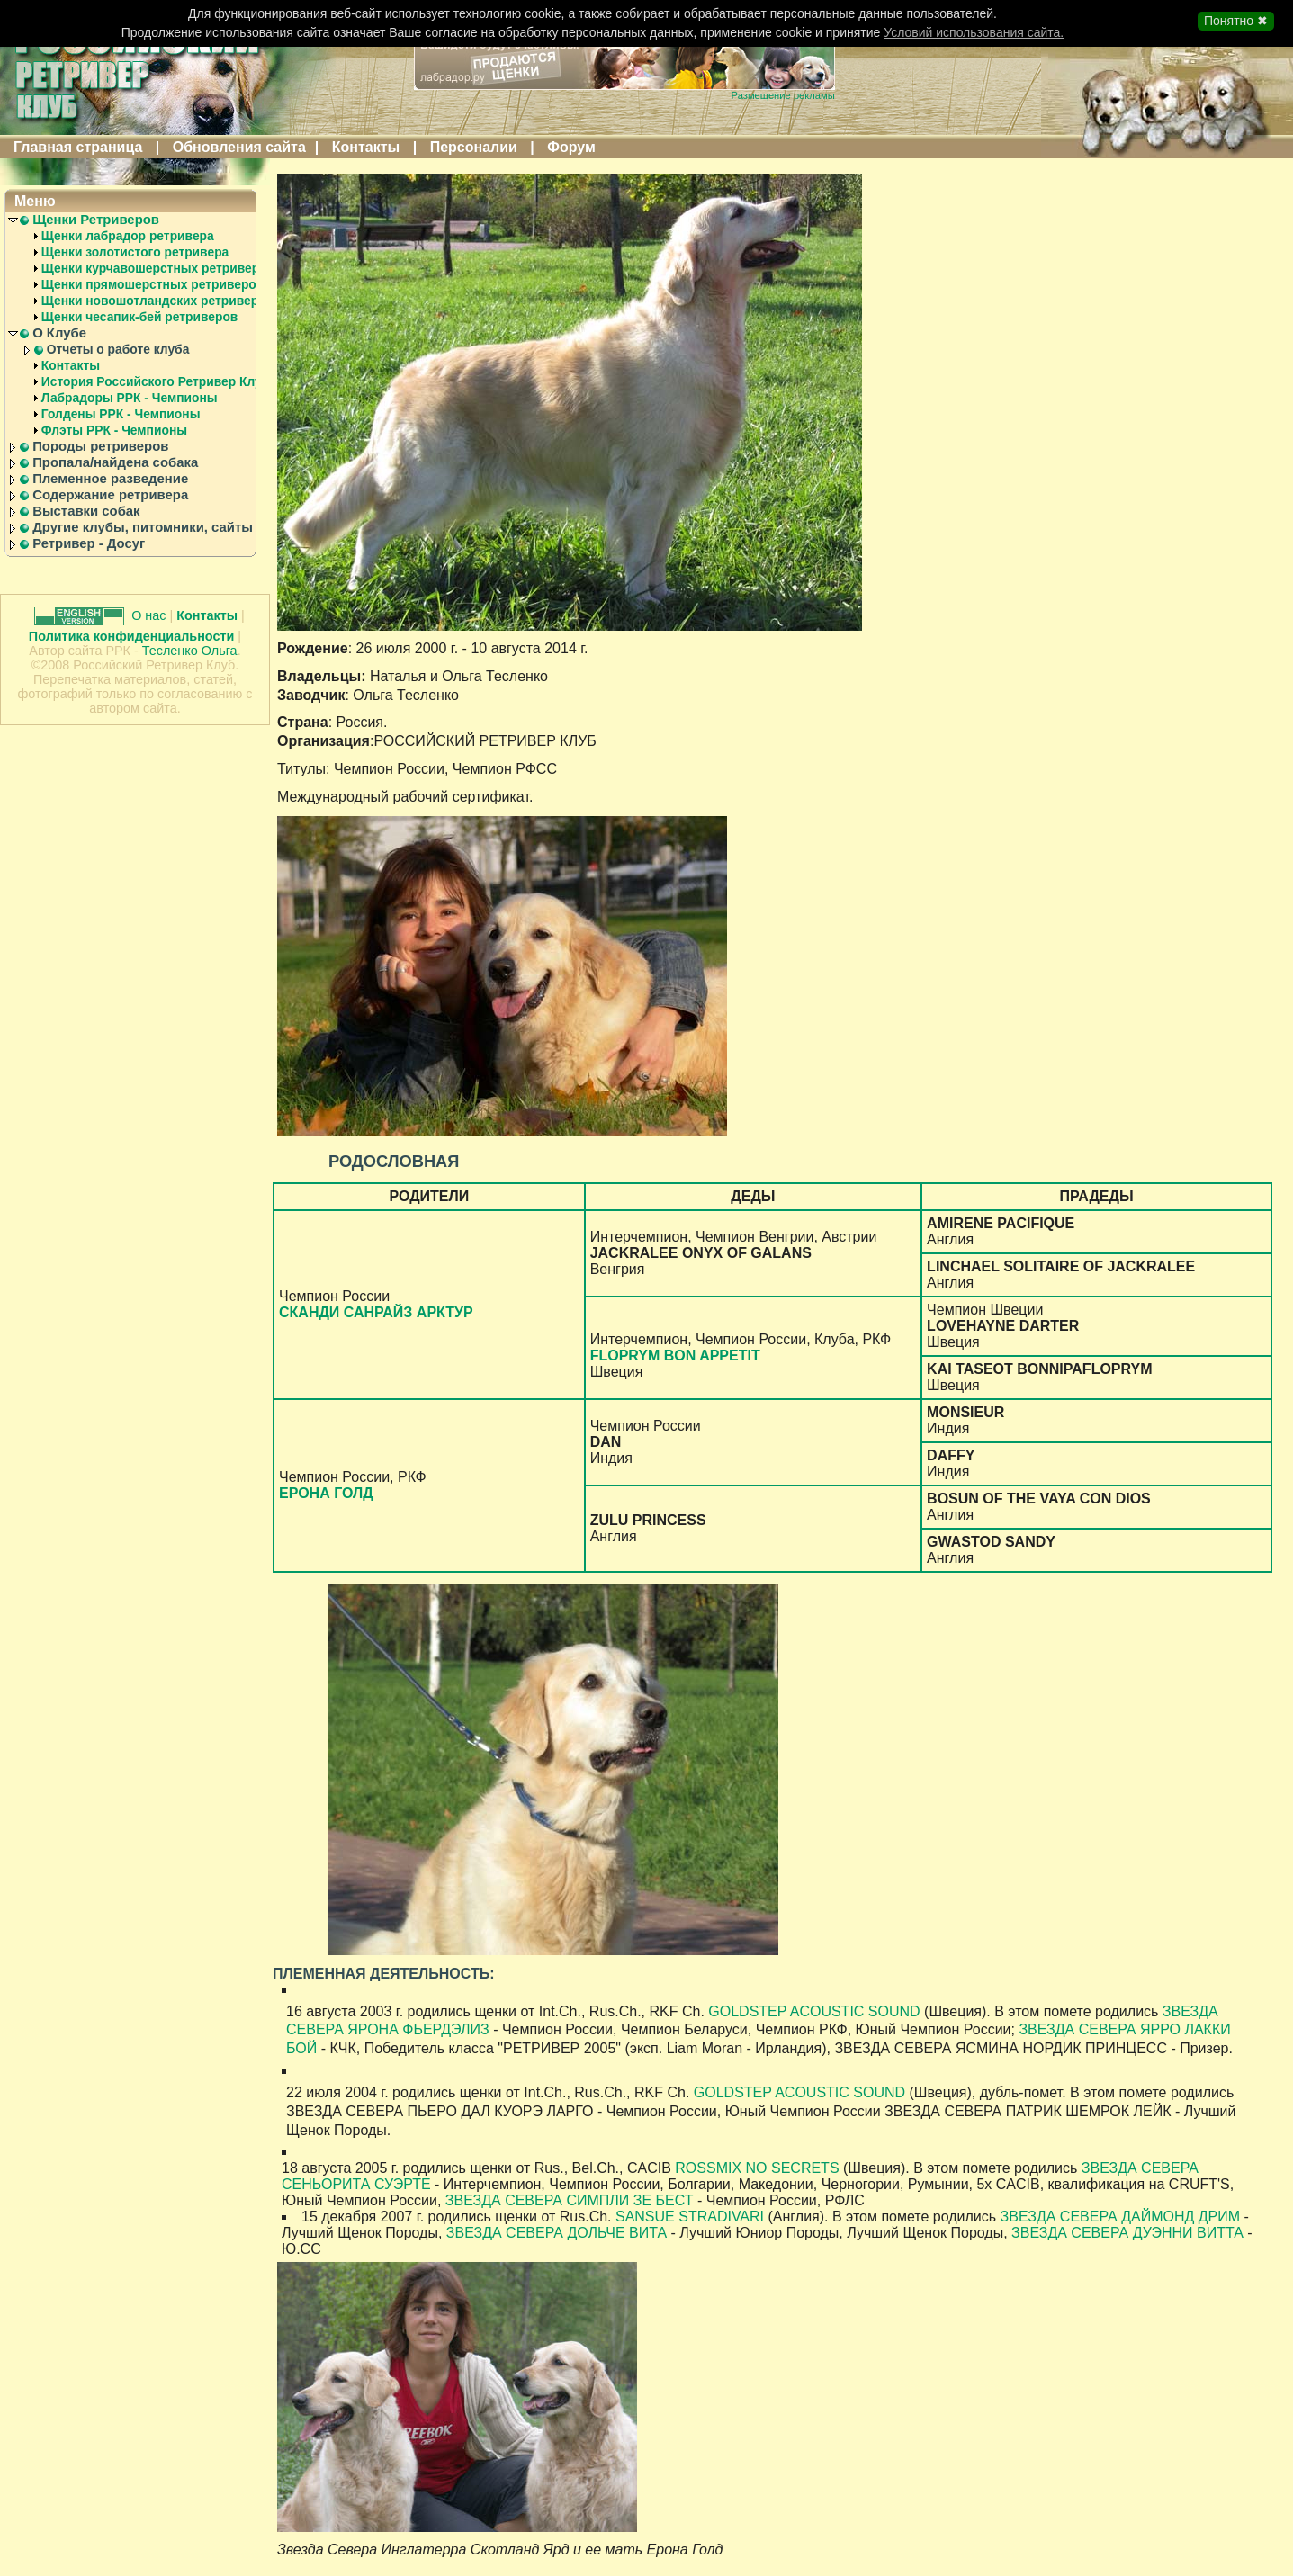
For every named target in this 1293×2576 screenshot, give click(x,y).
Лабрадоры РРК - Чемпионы (129, 397)
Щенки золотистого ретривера (135, 252)
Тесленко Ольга (190, 650)
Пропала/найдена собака (115, 462)
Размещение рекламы (783, 95)
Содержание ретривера (110, 495)
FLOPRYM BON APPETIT (675, 1355)
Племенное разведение (110, 478)
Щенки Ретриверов (95, 219)
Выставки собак (85, 511)
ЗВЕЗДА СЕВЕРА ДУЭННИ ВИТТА (1127, 2232)
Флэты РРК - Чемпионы (114, 430)
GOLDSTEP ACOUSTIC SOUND (816, 2011)
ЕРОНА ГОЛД (326, 1493)
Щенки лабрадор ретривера (127, 236)
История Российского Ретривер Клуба (158, 381)
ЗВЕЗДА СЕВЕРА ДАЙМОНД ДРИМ (1121, 2216)
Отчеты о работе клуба (118, 349)
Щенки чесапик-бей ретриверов (139, 317)
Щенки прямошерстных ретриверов (152, 284)
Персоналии (473, 147)
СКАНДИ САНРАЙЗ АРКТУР (376, 1312)
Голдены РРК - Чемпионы (121, 414)
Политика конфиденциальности (132, 636)
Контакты (366, 147)
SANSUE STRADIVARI (689, 2216)
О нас (150, 615)
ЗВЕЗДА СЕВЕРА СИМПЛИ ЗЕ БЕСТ (569, 2200)
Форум (571, 147)
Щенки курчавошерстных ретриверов (157, 268)
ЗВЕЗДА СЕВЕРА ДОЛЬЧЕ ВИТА (556, 2232)
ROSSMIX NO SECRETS (757, 2168)
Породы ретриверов (100, 446)
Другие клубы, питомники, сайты (142, 527)
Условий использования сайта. (974, 32)
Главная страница (77, 147)
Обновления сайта (239, 147)
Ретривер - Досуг (88, 543)
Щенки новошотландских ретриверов (157, 300)
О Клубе (59, 333)
